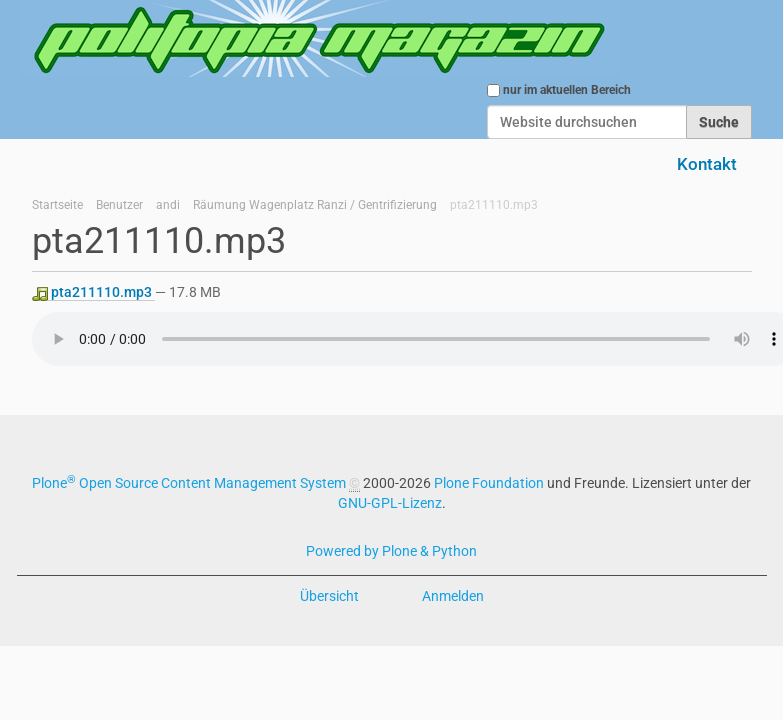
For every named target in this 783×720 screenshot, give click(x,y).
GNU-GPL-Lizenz (390, 503)
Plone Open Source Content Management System (189, 483)
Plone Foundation (489, 483)
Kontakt (707, 164)
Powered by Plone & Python (391, 551)
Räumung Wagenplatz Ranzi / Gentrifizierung (315, 205)
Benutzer (119, 205)
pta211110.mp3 (93, 292)
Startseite (57, 205)
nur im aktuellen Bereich (567, 90)
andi (168, 205)
